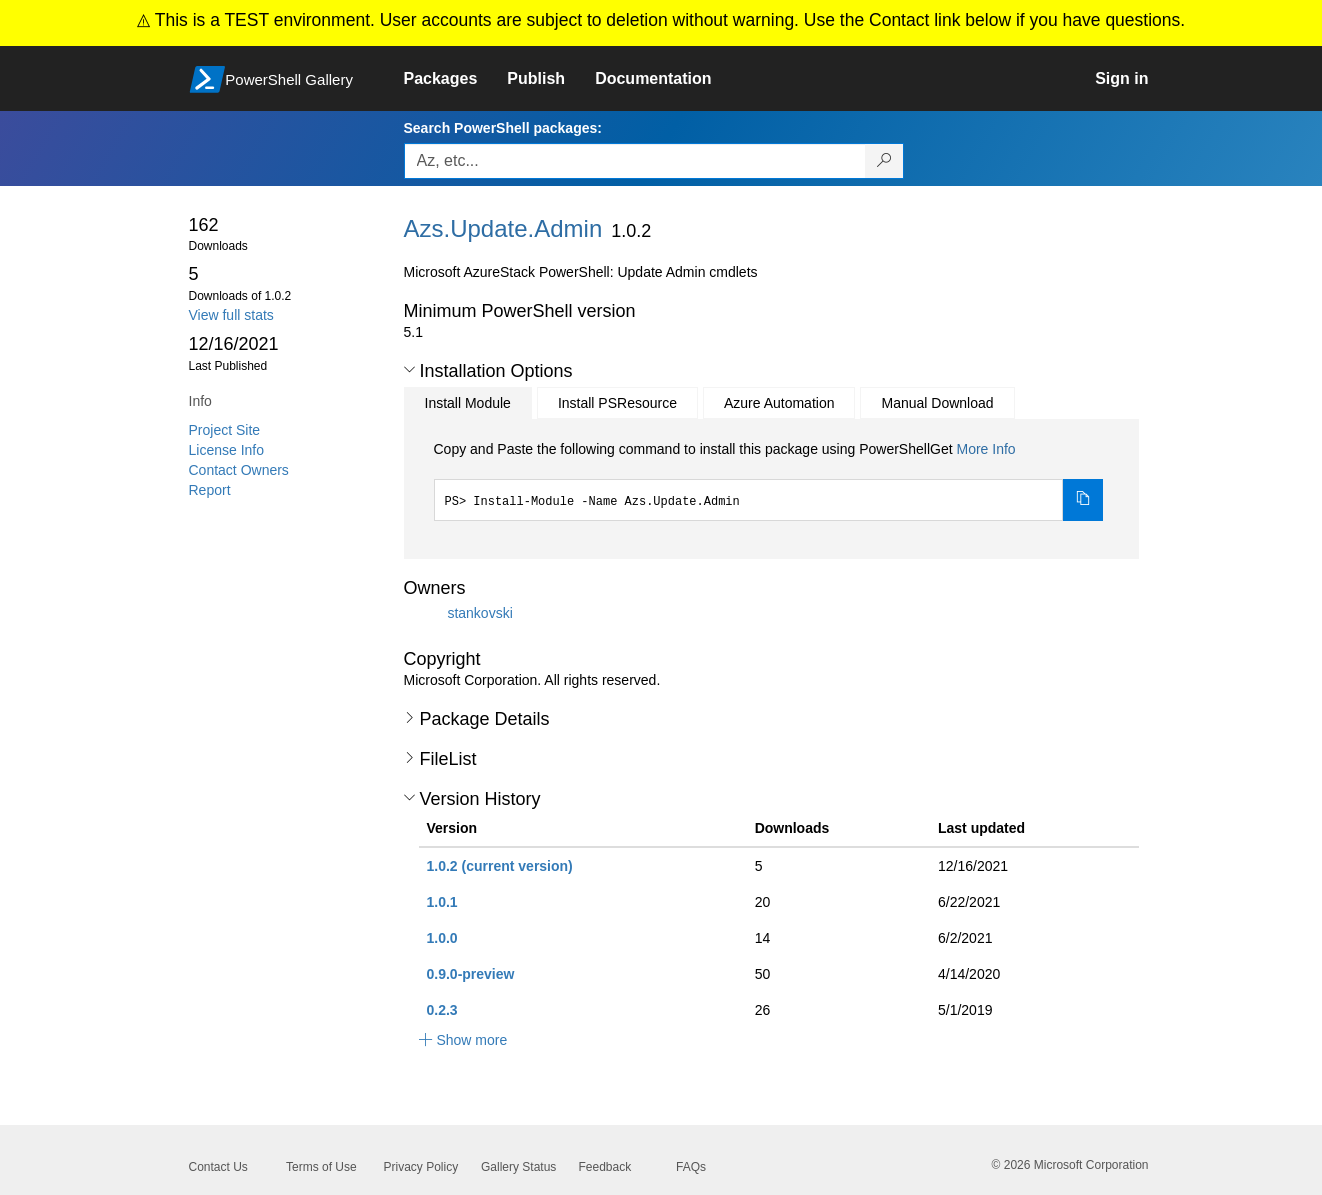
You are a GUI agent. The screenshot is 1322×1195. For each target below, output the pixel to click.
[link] (456, 79)
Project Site (225, 430)
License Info (227, 450)
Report (210, 490)
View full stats (231, 315)
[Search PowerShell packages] (884, 161)
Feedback (605, 1167)
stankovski (479, 613)
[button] (409, 370)
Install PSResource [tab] (617, 403)
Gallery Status (518, 1167)
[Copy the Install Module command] (1083, 500)
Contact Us (218, 1167)
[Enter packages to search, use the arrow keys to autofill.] (635, 161)
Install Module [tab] (468, 403)
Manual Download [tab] (937, 403)
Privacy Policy (421, 1167)
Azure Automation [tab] (779, 403)
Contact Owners (239, 470)
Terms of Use (321, 1167)
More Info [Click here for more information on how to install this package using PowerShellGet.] (985, 449)
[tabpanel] (769, 480)
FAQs (691, 1167)
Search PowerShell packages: (503, 128)
